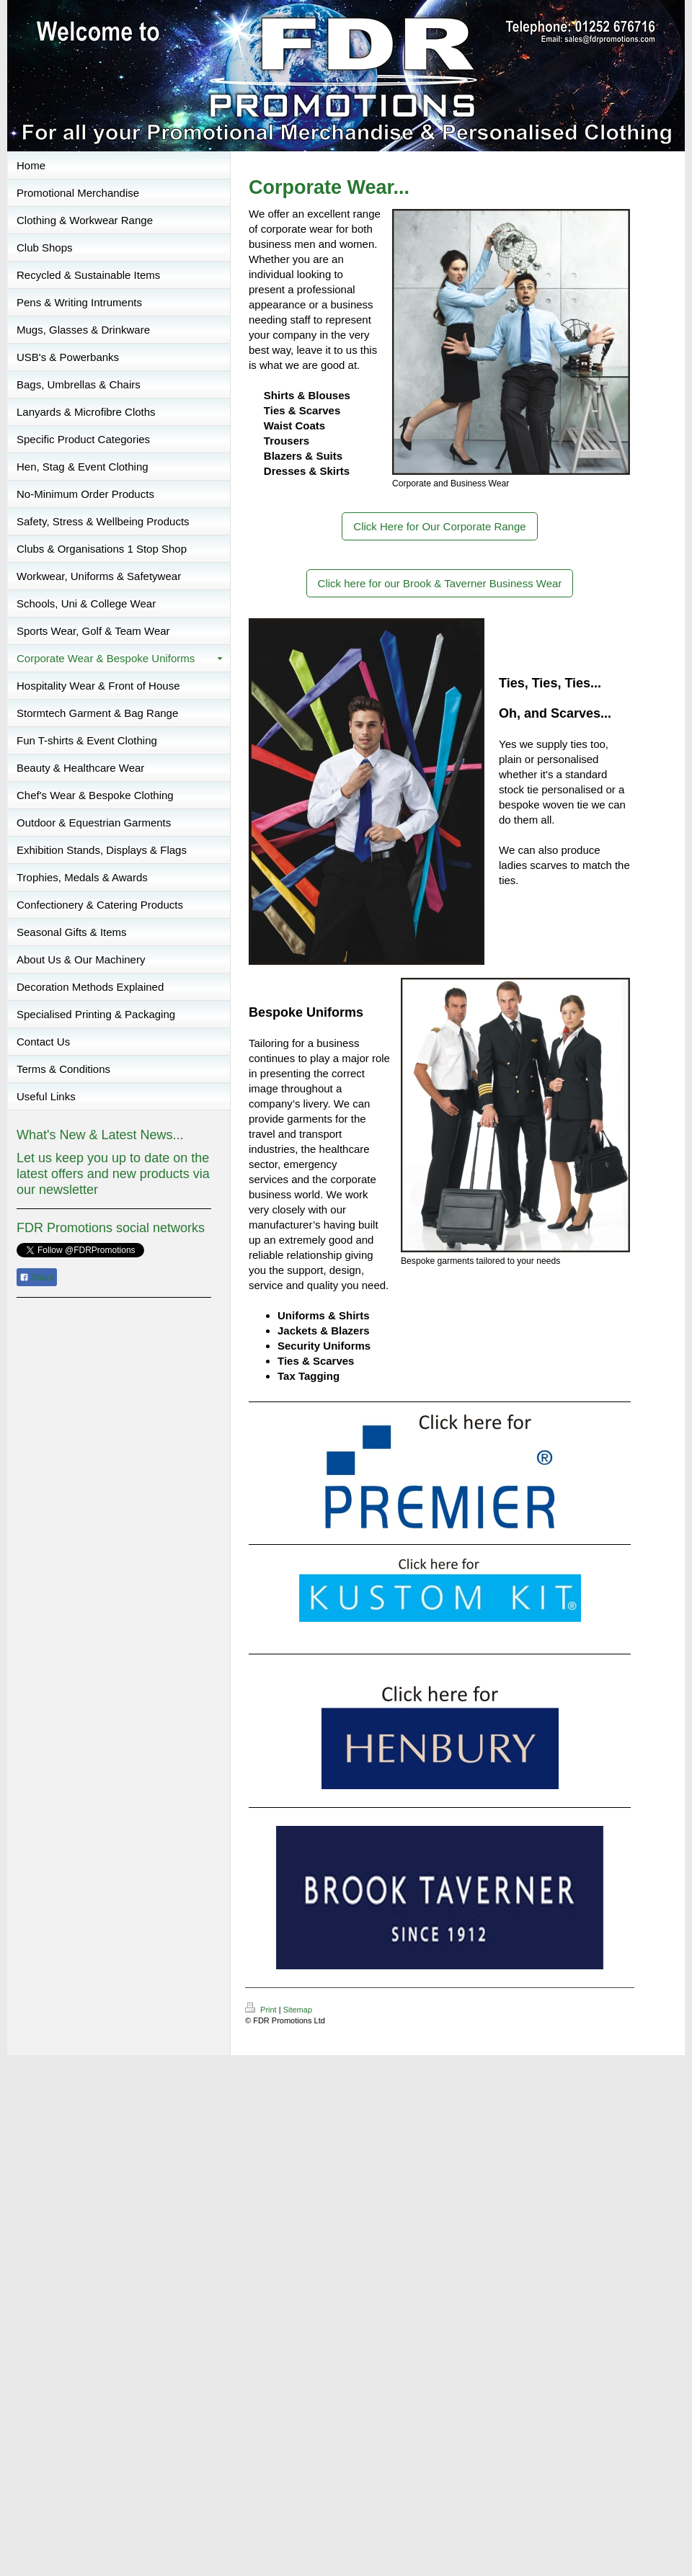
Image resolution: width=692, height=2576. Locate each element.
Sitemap (297, 2009)
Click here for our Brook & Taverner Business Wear (440, 583)
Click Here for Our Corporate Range (439, 526)
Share (36, 1278)
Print (262, 2009)
